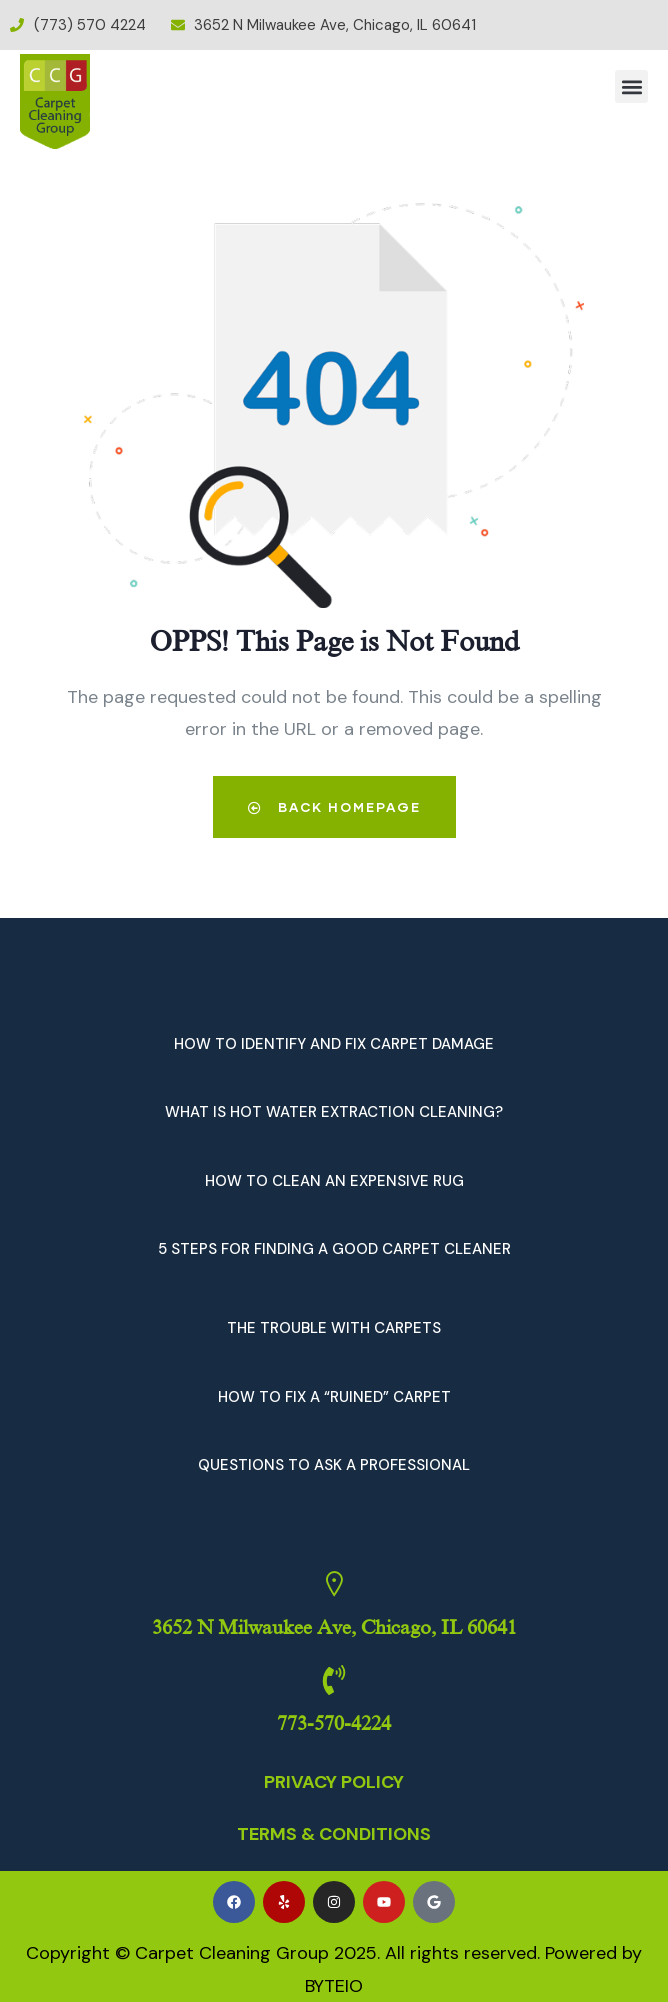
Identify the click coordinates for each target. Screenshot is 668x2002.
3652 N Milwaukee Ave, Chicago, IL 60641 (334, 1627)
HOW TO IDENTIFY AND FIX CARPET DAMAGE (334, 1044)
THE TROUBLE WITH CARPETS (334, 1328)
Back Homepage (334, 807)
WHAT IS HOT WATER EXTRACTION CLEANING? (334, 1112)
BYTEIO (334, 1986)
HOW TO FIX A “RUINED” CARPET (334, 1397)
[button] (631, 86)
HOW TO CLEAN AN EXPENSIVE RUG (334, 1181)
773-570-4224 (334, 1723)
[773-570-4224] (334, 1680)
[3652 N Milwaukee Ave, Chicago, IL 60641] (334, 1584)
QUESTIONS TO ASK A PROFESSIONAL (334, 1465)
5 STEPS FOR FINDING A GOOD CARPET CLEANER (334, 1249)
